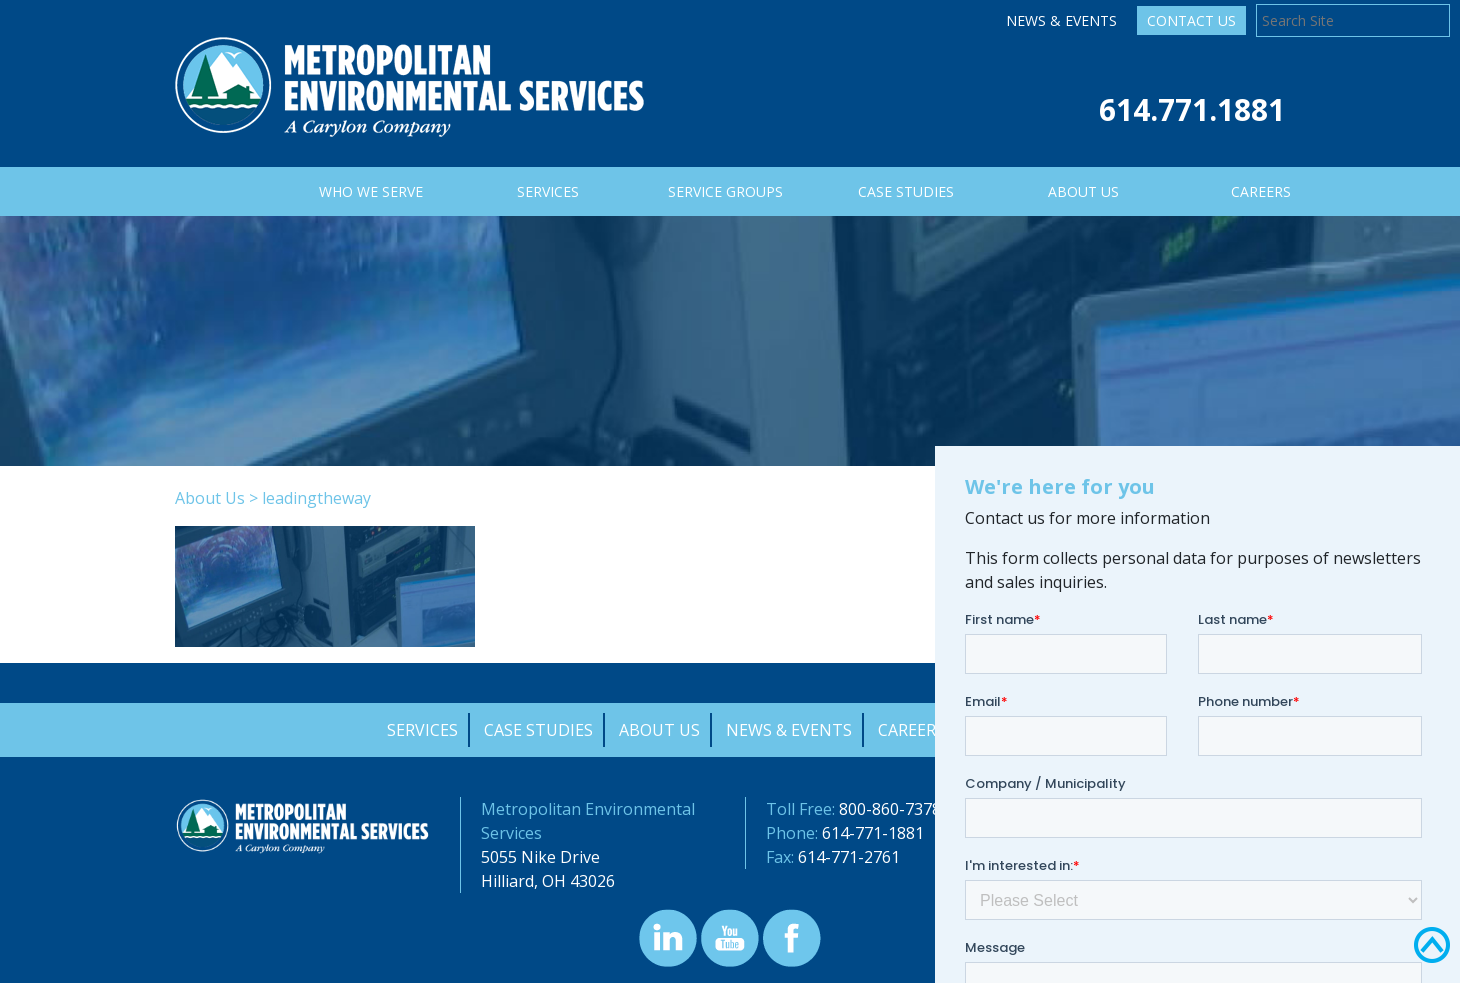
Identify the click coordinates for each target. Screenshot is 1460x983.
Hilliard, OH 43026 (548, 881)
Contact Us (1191, 20)
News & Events (1061, 20)
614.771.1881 (1192, 109)
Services (422, 730)
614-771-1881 (873, 833)
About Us (210, 498)
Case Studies (538, 730)
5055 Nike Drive (540, 857)
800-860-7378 (890, 809)
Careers (911, 730)
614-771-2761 (849, 857)
